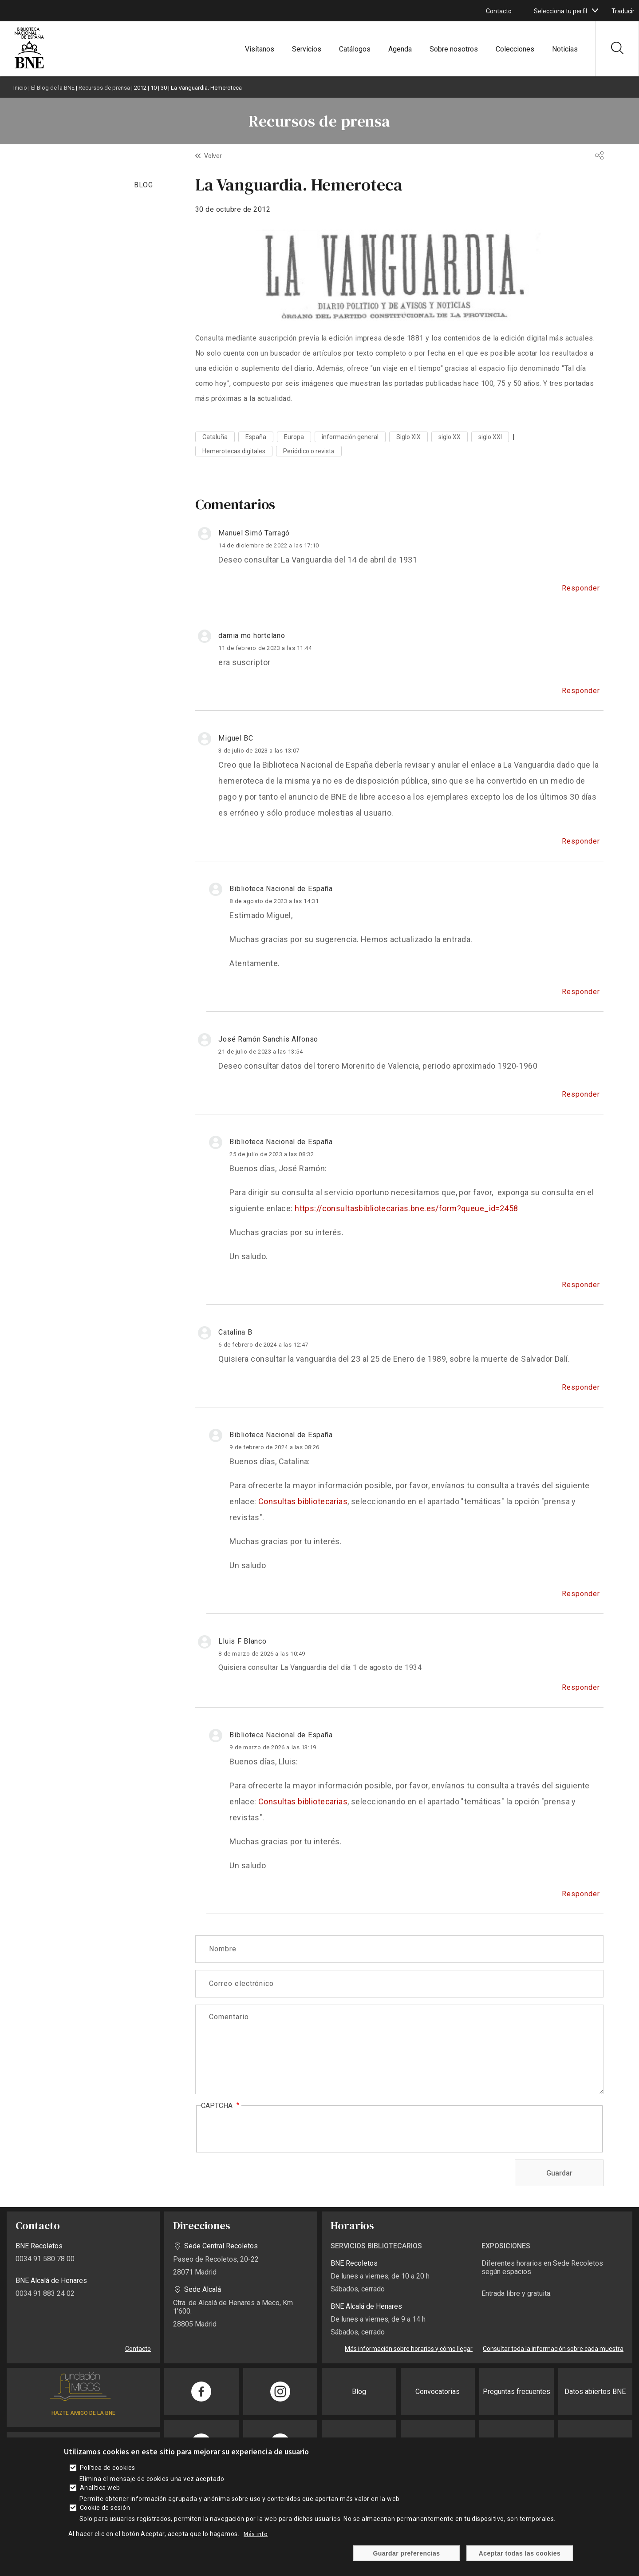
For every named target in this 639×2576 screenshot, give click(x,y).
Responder (581, 588)
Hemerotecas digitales (233, 451)
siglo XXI (490, 436)
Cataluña (215, 436)
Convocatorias (437, 2391)
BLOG (143, 185)
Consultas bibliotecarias (302, 1501)
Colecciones (515, 49)
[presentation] (268, 2129)
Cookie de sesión (105, 2507)
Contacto (499, 11)
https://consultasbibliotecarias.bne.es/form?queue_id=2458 (405, 1208)
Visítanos (259, 49)
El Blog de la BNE (53, 87)
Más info (256, 2534)
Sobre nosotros (454, 49)
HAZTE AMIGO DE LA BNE (83, 2413)
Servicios (306, 49)
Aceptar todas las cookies (520, 2553)
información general (350, 436)
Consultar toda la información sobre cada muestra (553, 2348)
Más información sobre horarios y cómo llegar (409, 2348)
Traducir (623, 11)
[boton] (595, 11)
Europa (294, 436)
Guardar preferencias (406, 2553)
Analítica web (100, 2487)
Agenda (400, 49)
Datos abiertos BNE (595, 2391)
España (255, 436)
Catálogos (355, 49)
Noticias (565, 49)
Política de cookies (107, 2467)
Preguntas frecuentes (516, 2391)
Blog (359, 2391)
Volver (213, 155)
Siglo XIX (408, 436)
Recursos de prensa (104, 87)
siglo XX (449, 436)
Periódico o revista (309, 451)
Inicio (20, 87)
